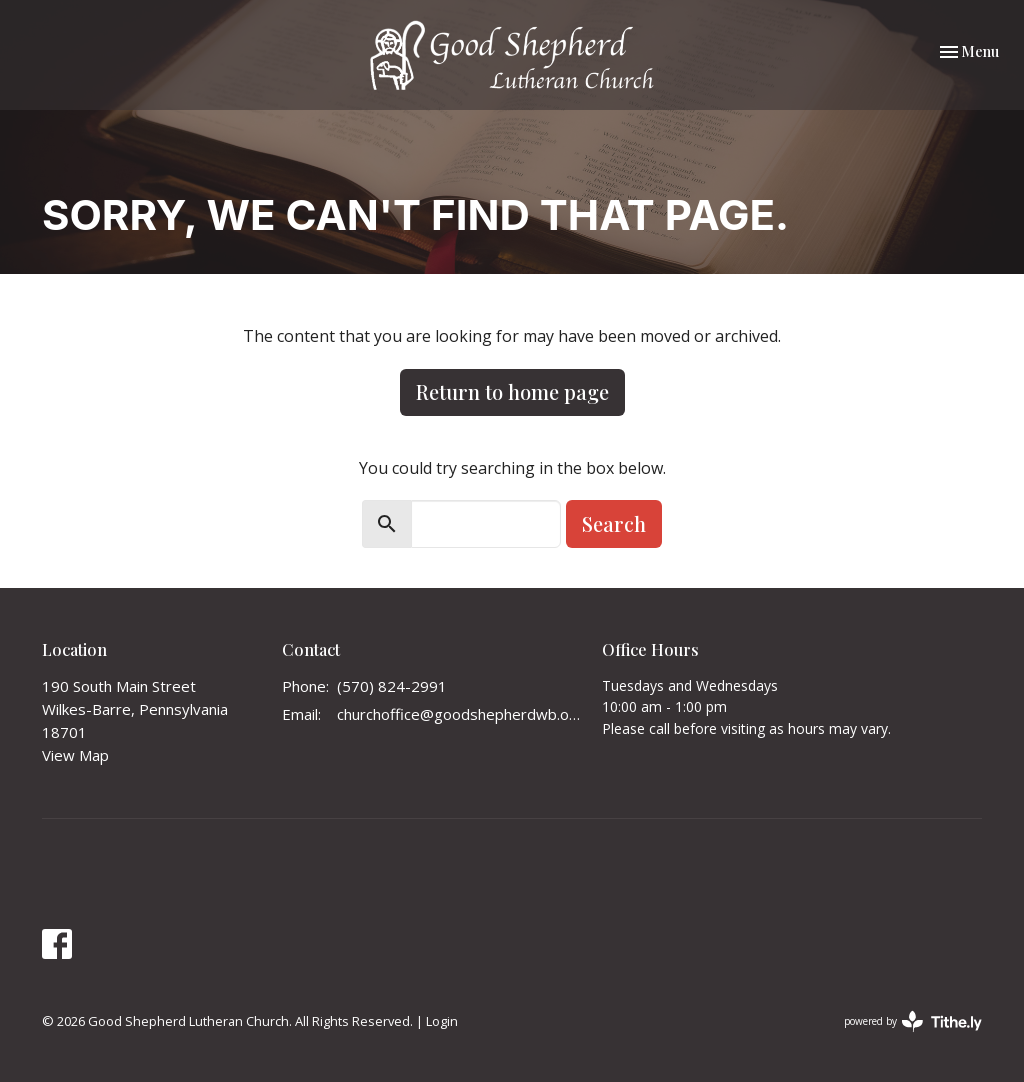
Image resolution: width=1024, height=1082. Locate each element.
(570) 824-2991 (392, 686)
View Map (75, 755)
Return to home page (512, 391)
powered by (913, 1021)
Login (442, 1021)
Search (614, 523)
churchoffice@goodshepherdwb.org (459, 714)
